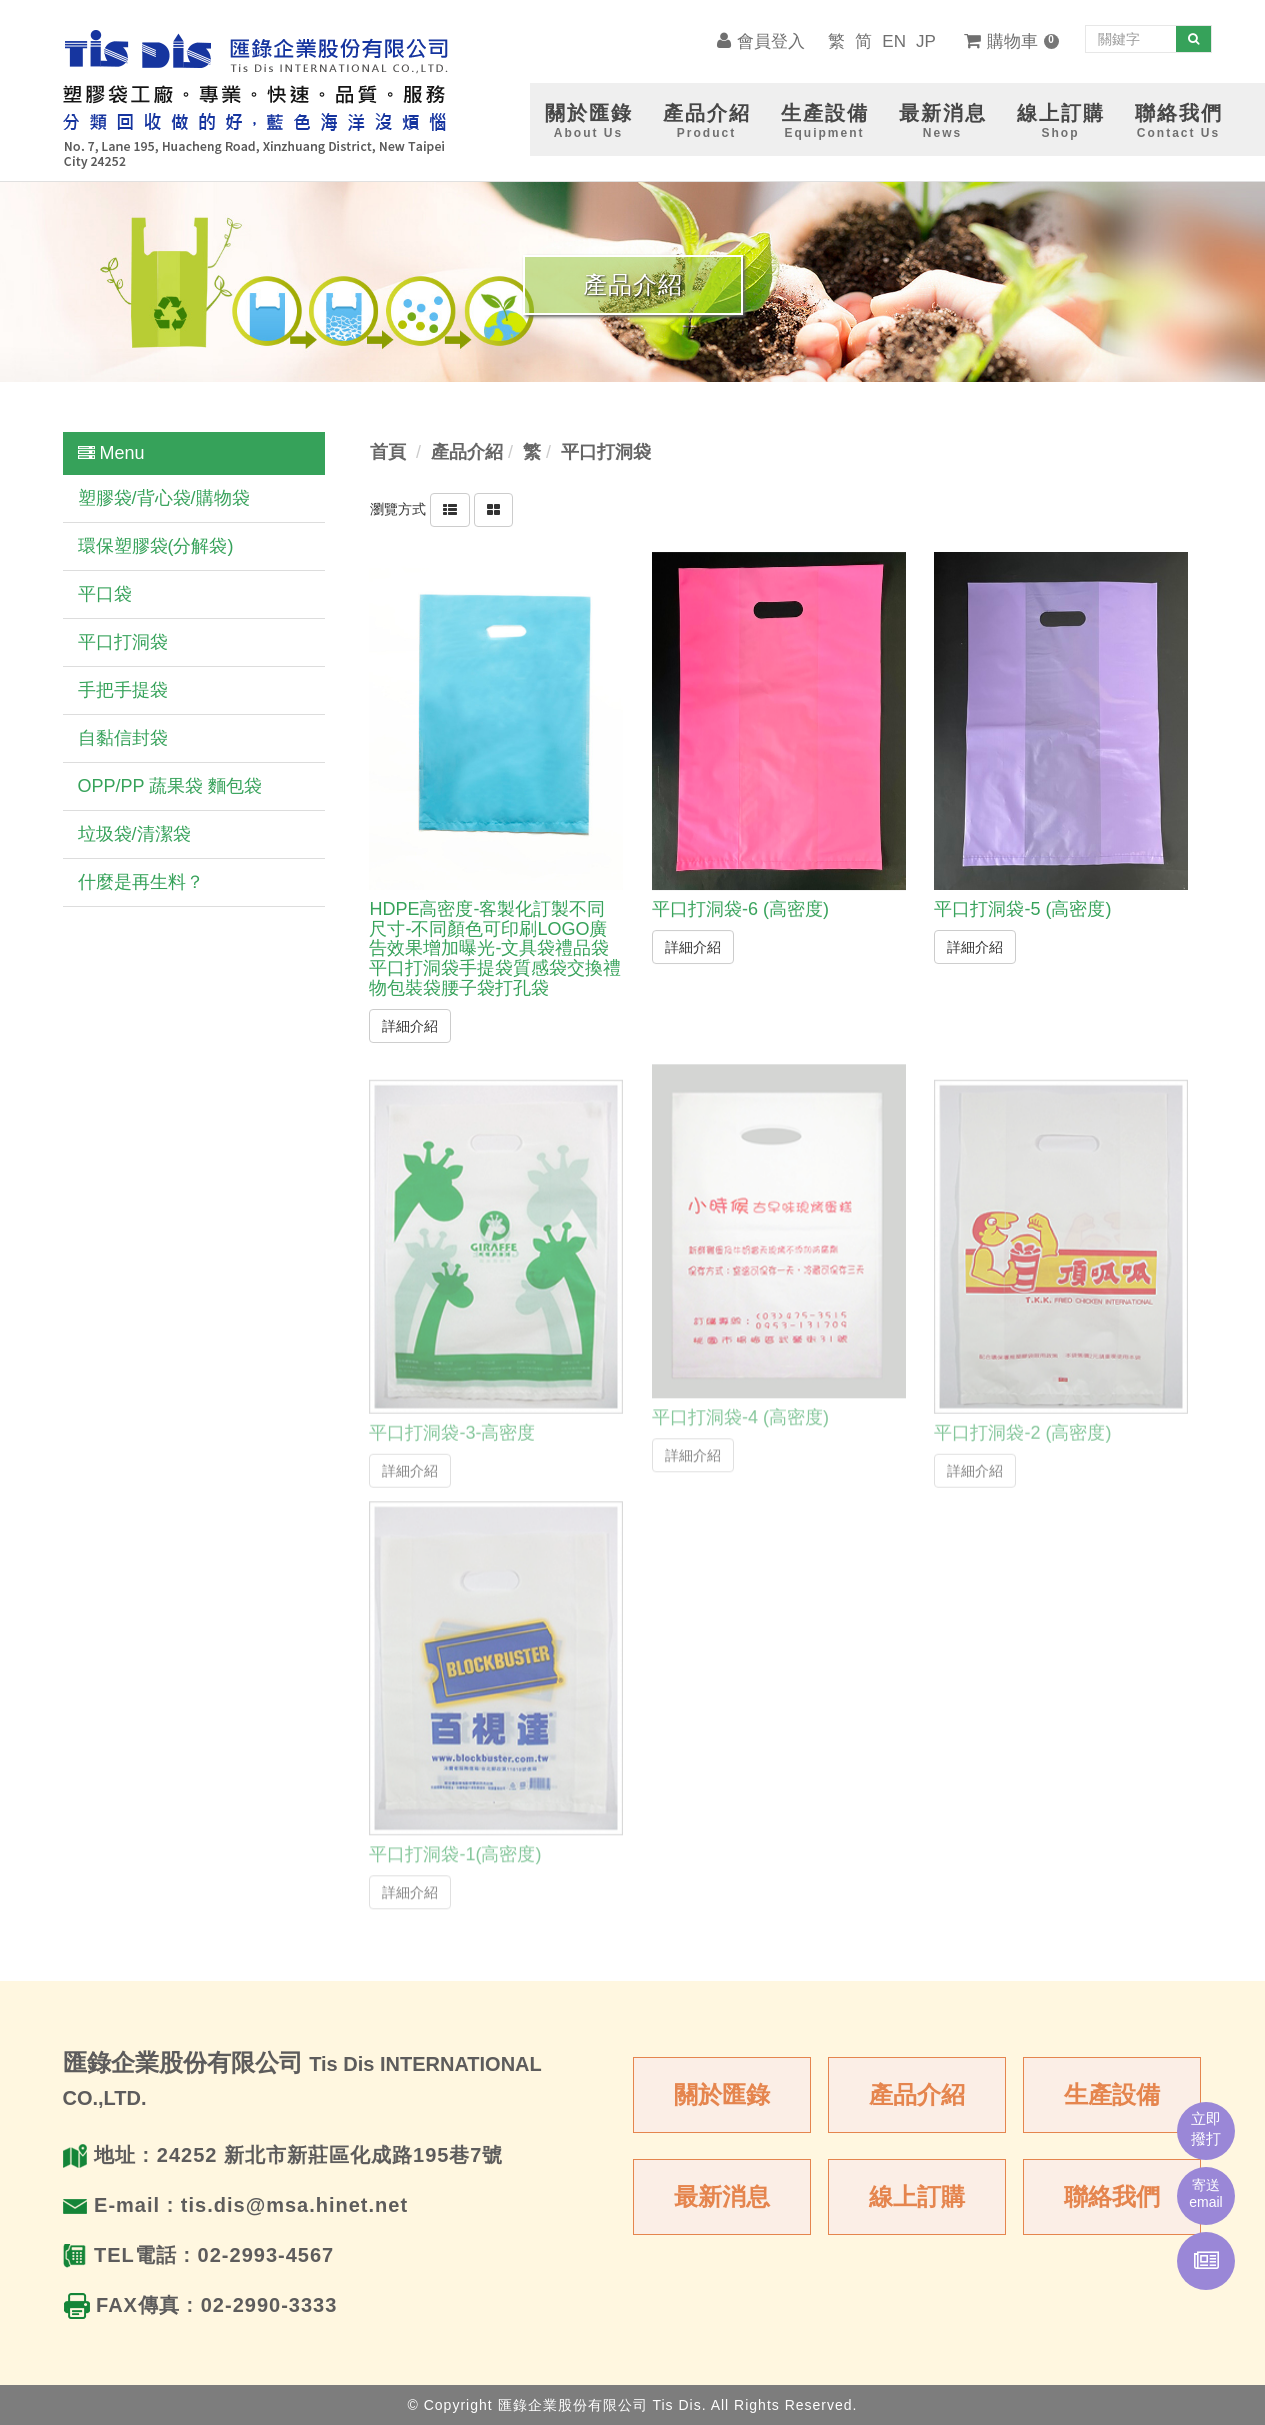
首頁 (388, 452)
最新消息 (722, 2196)
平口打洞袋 (123, 642)
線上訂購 (917, 2196)
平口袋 (105, 594)
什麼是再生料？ (141, 882)
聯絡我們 (1112, 2196)
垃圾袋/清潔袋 (134, 834)
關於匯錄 (722, 2094)
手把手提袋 (123, 690)
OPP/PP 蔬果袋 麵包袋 (170, 786)
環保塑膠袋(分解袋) (156, 546)
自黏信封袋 (123, 738)
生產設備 (1112, 2094)
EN (894, 41)
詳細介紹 (410, 1025)
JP (926, 41)
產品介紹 (917, 2094)
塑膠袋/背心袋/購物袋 (164, 498)
